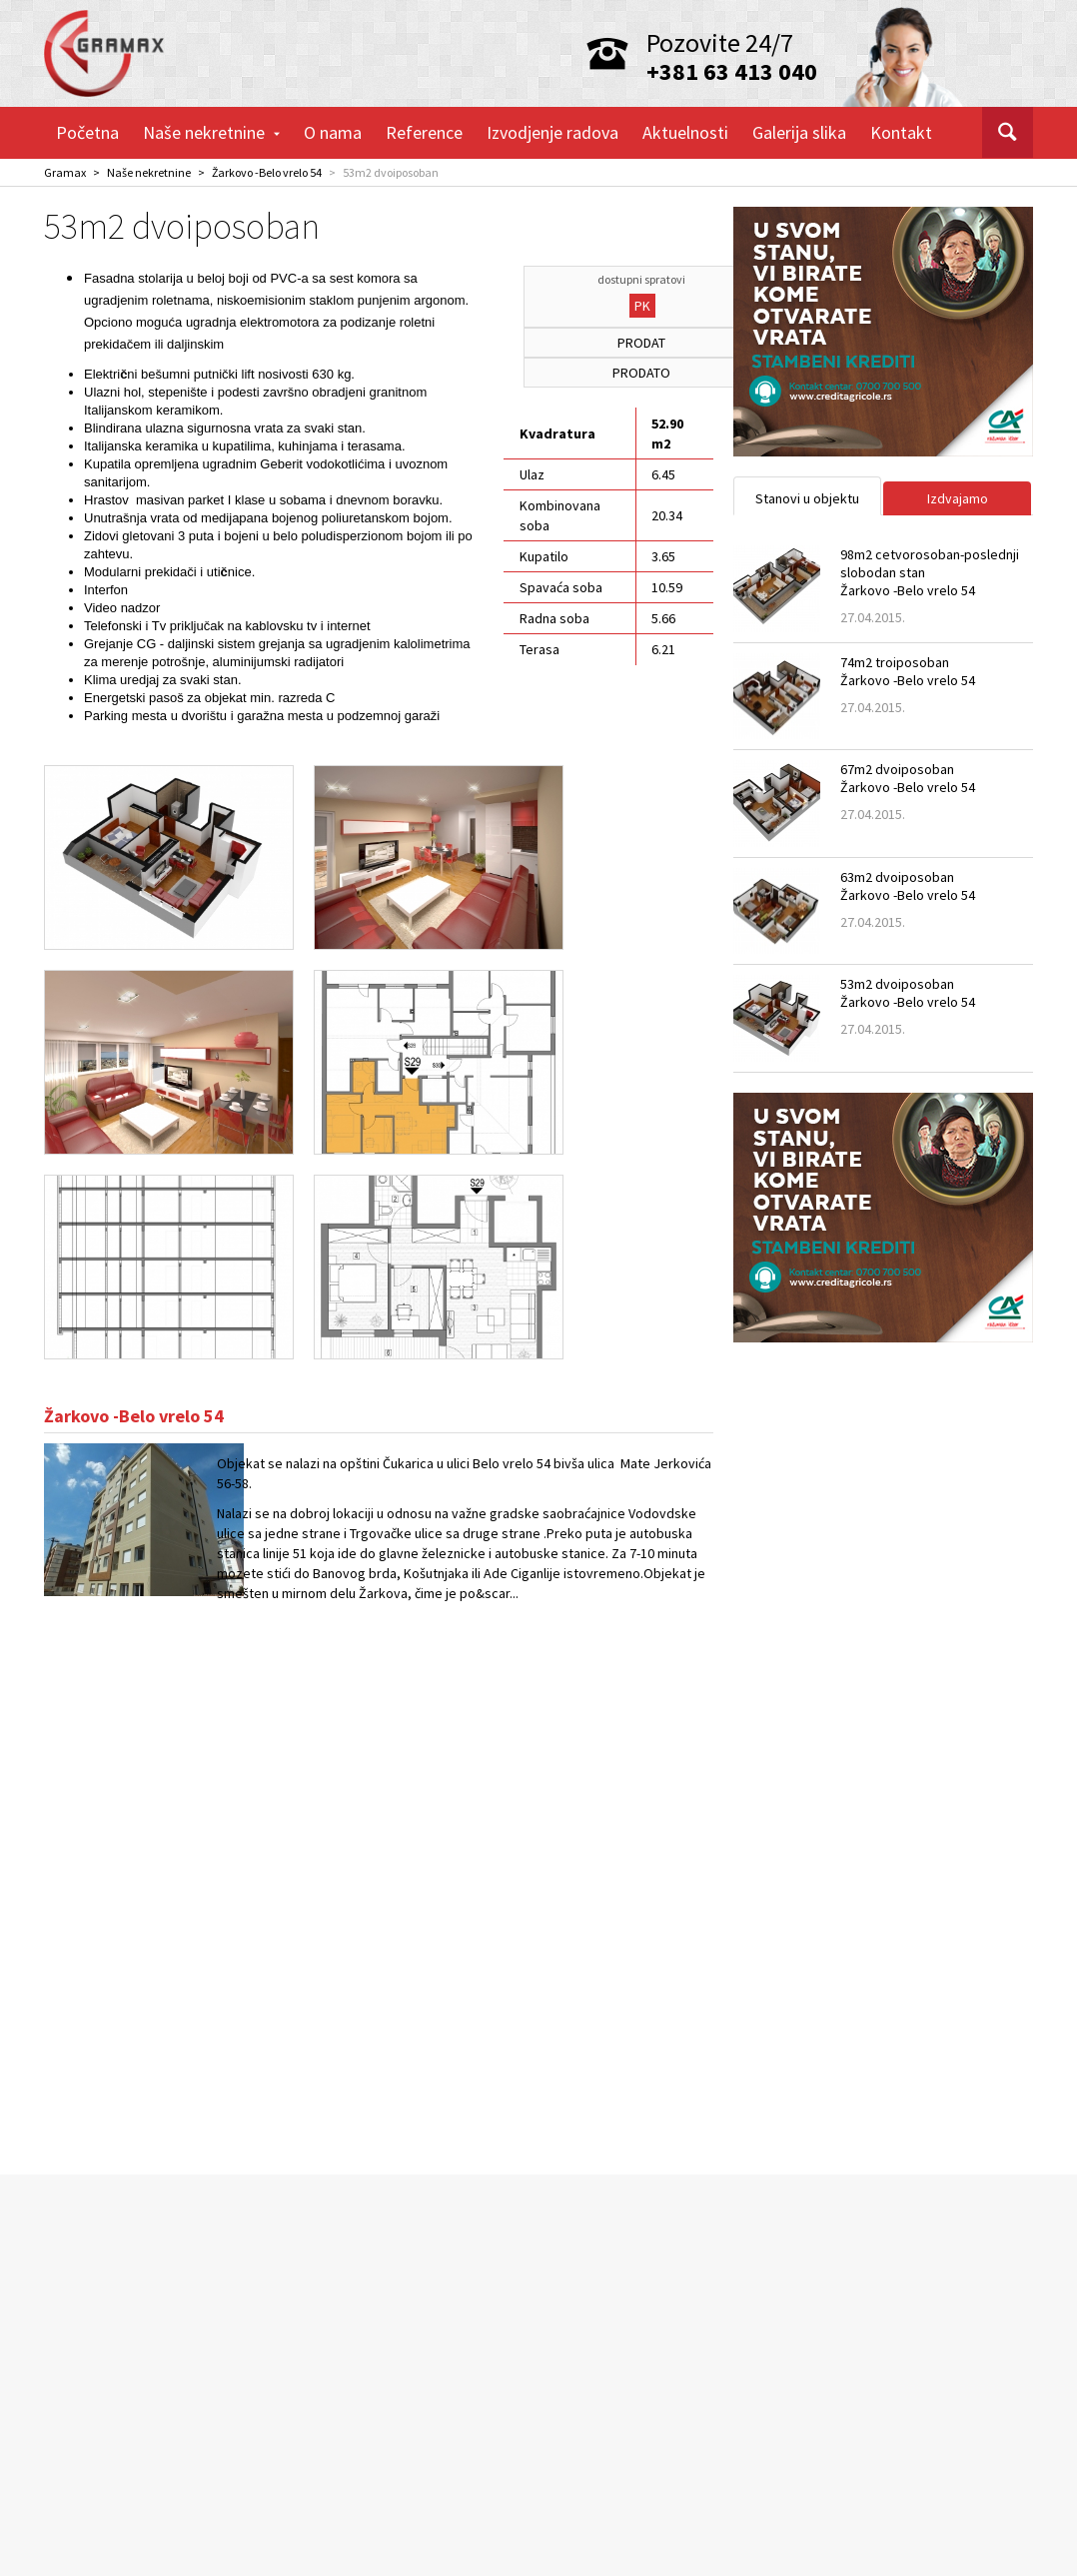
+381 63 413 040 (731, 71)
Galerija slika (799, 132)
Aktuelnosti (685, 132)
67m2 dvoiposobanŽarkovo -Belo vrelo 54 (907, 778)
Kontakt (901, 132)
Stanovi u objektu (807, 498)
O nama (333, 132)
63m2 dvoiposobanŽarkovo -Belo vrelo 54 (907, 886)
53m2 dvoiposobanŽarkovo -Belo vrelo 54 (907, 993)
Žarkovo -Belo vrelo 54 (267, 172)
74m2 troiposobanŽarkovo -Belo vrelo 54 (907, 671)
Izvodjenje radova (552, 132)
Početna (87, 132)
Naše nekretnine (211, 132)
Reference (424, 132)
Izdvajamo (957, 498)
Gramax (65, 172)
